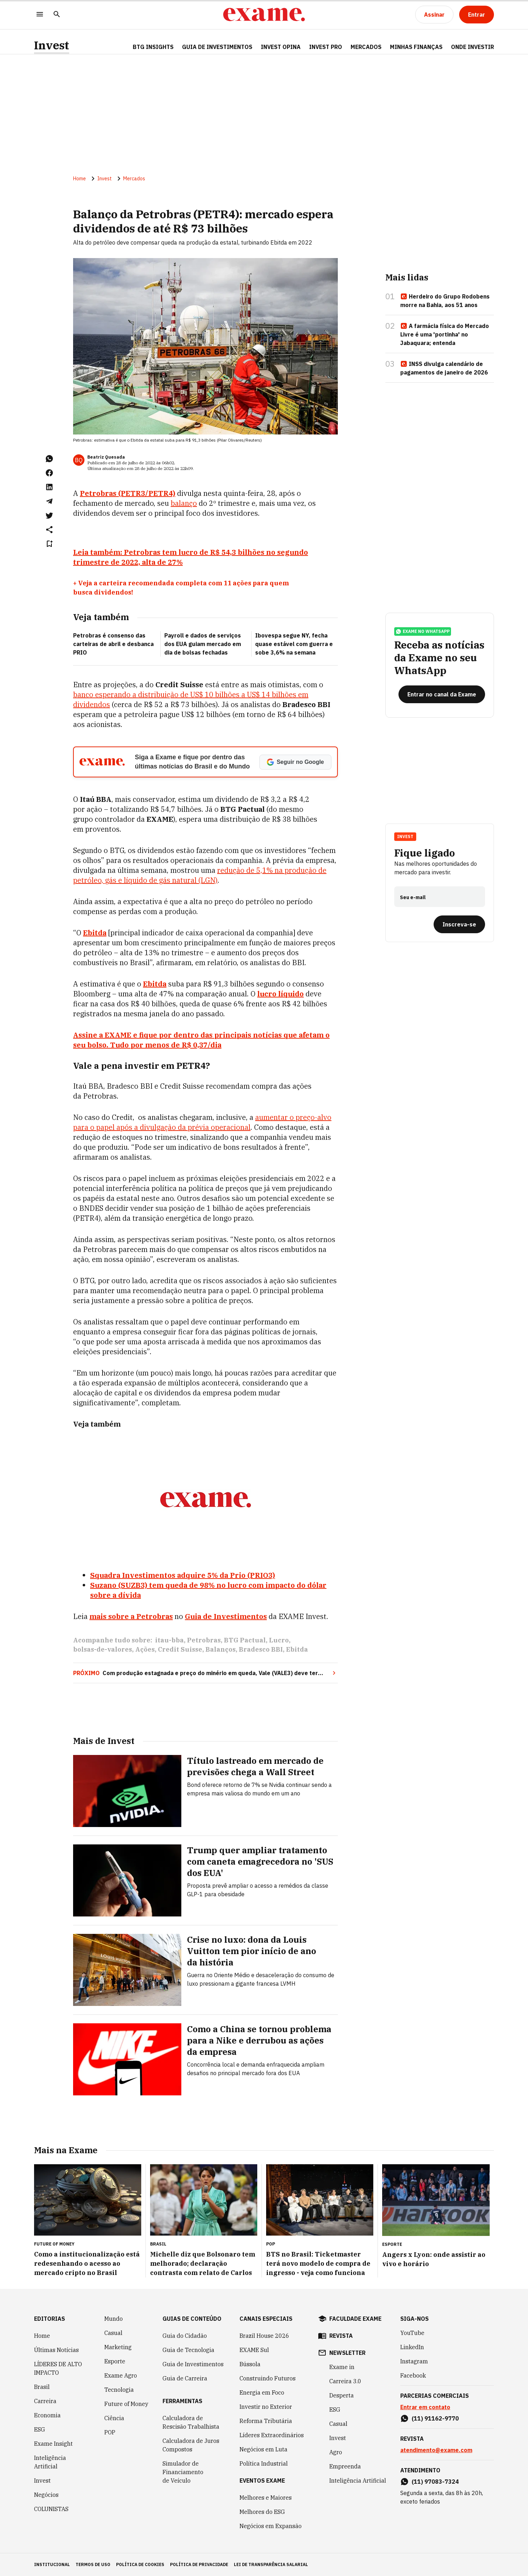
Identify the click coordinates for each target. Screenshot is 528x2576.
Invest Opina (281, 46)
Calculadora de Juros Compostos (191, 2445)
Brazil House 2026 (264, 2335)
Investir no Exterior (266, 2406)
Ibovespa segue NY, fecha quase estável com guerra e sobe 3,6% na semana (294, 644)
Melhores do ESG (262, 2511)
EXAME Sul (254, 2349)
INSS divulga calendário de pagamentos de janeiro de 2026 (444, 368)
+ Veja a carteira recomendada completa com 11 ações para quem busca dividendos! (181, 587)
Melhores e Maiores (266, 2497)
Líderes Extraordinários (272, 2435)
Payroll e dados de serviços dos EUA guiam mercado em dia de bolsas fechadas (202, 644)
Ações (145, 1649)
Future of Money (126, 2403)
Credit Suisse (180, 1649)
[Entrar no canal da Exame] (441, 694)
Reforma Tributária (266, 2420)
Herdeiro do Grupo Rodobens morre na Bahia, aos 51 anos (445, 300)
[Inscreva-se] (459, 924)
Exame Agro (120, 2375)
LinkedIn (412, 2347)
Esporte (114, 2361)
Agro (335, 2452)
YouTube (412, 2332)
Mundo (113, 2318)
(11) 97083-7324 (435, 2481)
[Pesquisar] (56, 15)
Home (79, 178)
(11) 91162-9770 (435, 2418)
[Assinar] (434, 14)
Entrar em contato (425, 2407)
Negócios (46, 2494)
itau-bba (169, 1640)
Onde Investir (472, 46)
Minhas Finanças (416, 46)
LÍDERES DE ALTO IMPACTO (58, 2368)
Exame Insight (53, 2443)
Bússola (250, 2364)
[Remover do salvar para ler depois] (49, 544)
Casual (113, 2332)
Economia (47, 2415)
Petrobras (204, 1640)
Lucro (279, 1640)
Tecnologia (119, 2389)
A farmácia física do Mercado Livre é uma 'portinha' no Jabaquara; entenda (444, 334)
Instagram (414, 2361)
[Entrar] (476, 14)
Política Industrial (264, 2463)
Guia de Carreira (185, 2378)
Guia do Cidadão (185, 2335)
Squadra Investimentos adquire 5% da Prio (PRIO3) (182, 1575)
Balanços (220, 1649)
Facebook (413, 2375)
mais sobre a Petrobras (131, 1616)
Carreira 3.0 (345, 2381)
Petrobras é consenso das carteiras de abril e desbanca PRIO (113, 644)
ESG (39, 2429)
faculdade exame (355, 2318)
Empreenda (345, 2466)
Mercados (366, 46)
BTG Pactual (245, 1640)
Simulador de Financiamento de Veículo (183, 2472)
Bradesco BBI (261, 1649)
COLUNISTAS (51, 2508)
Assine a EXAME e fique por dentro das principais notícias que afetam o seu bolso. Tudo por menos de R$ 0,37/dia (201, 1040)
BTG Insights (153, 46)
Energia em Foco (262, 2392)
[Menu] (39, 15)
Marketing (118, 2347)
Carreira (45, 2401)
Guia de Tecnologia (188, 2349)
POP (109, 2432)
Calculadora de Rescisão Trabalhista (191, 2422)
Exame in (341, 2366)
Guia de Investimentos (217, 46)
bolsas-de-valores (102, 1649)
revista (341, 2335)
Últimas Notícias (56, 2349)
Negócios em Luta (263, 2449)
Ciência (114, 2418)
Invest (51, 45)
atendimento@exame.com (436, 2450)
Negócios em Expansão (271, 2525)
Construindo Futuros (268, 2378)
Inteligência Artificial (50, 2462)
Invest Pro (325, 46)
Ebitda (297, 1649)
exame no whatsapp (423, 631)
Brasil (42, 2386)
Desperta (341, 2395)
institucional (52, 2564)
